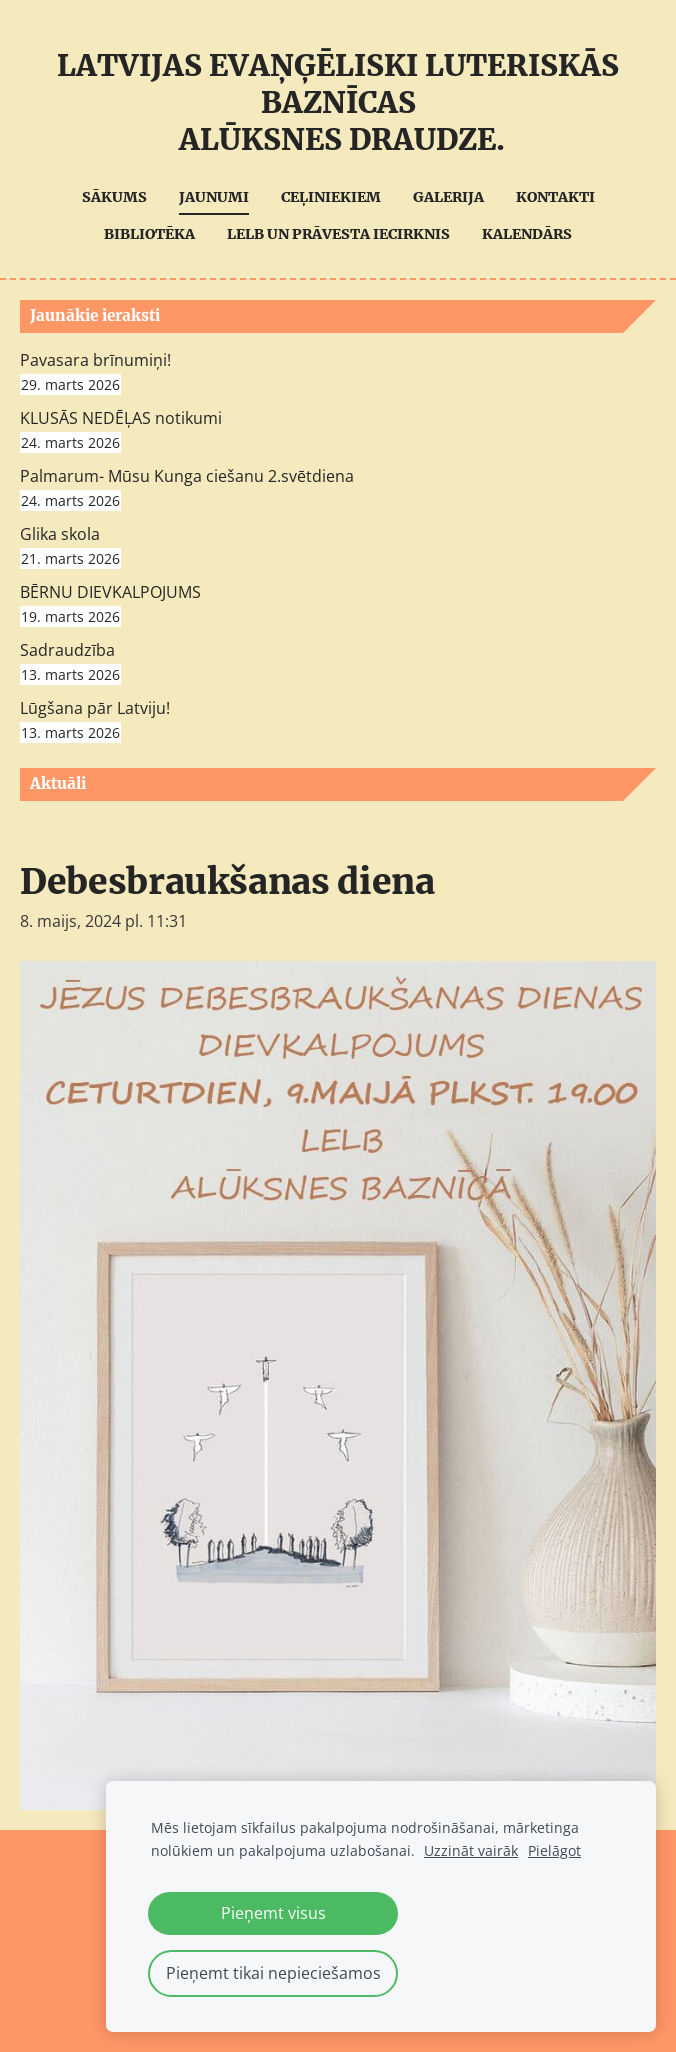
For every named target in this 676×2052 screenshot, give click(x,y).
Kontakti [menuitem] (555, 197)
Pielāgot (554, 1850)
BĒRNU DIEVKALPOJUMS (110, 592)
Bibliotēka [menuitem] (149, 234)
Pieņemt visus (273, 1913)
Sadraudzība (67, 650)
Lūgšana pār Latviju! (95, 708)
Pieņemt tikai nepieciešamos (273, 1973)
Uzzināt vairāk (471, 1850)
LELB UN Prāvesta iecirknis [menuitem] (338, 234)
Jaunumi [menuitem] (214, 197)
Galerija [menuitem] (448, 197)
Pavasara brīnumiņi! (95, 360)
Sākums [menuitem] (114, 197)
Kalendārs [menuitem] (527, 234)
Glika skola (60, 534)
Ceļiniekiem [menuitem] (331, 197)
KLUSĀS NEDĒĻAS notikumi (121, 418)
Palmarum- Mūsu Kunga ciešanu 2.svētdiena (187, 476)
